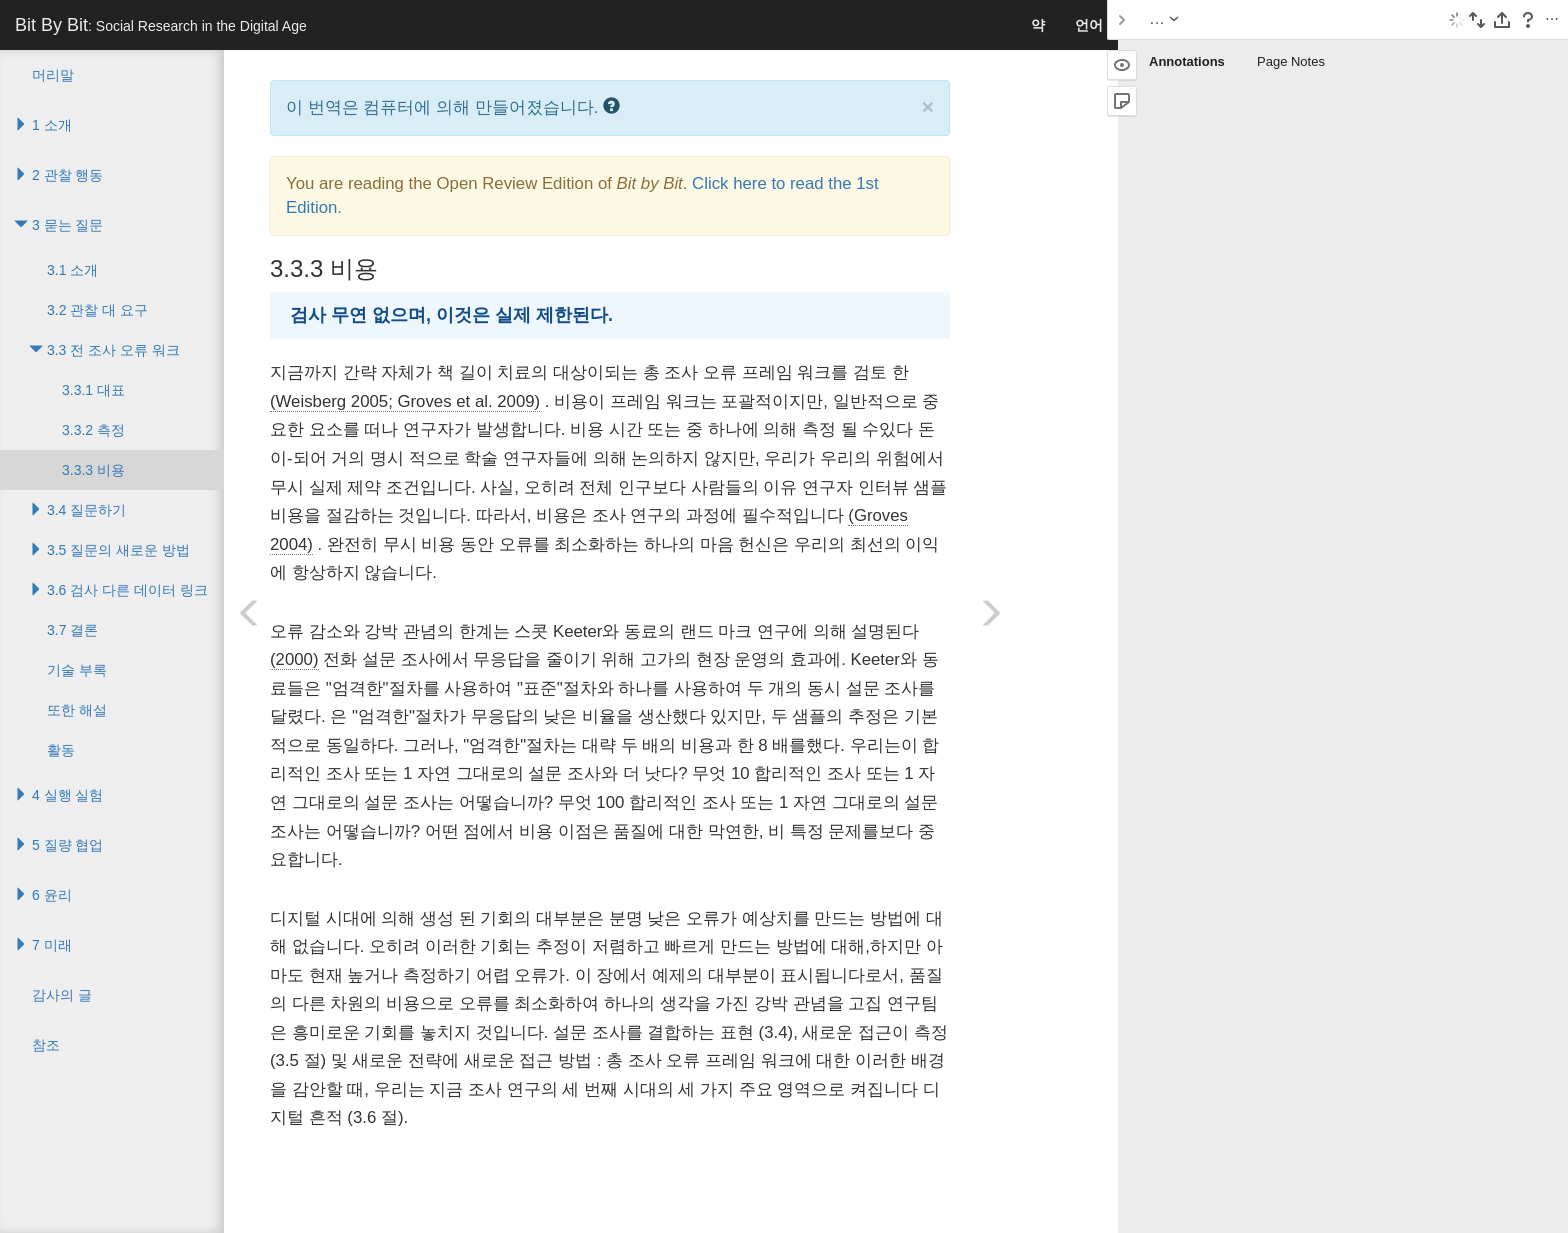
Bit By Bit (161, 25)
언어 (1089, 25)
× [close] (928, 106)
